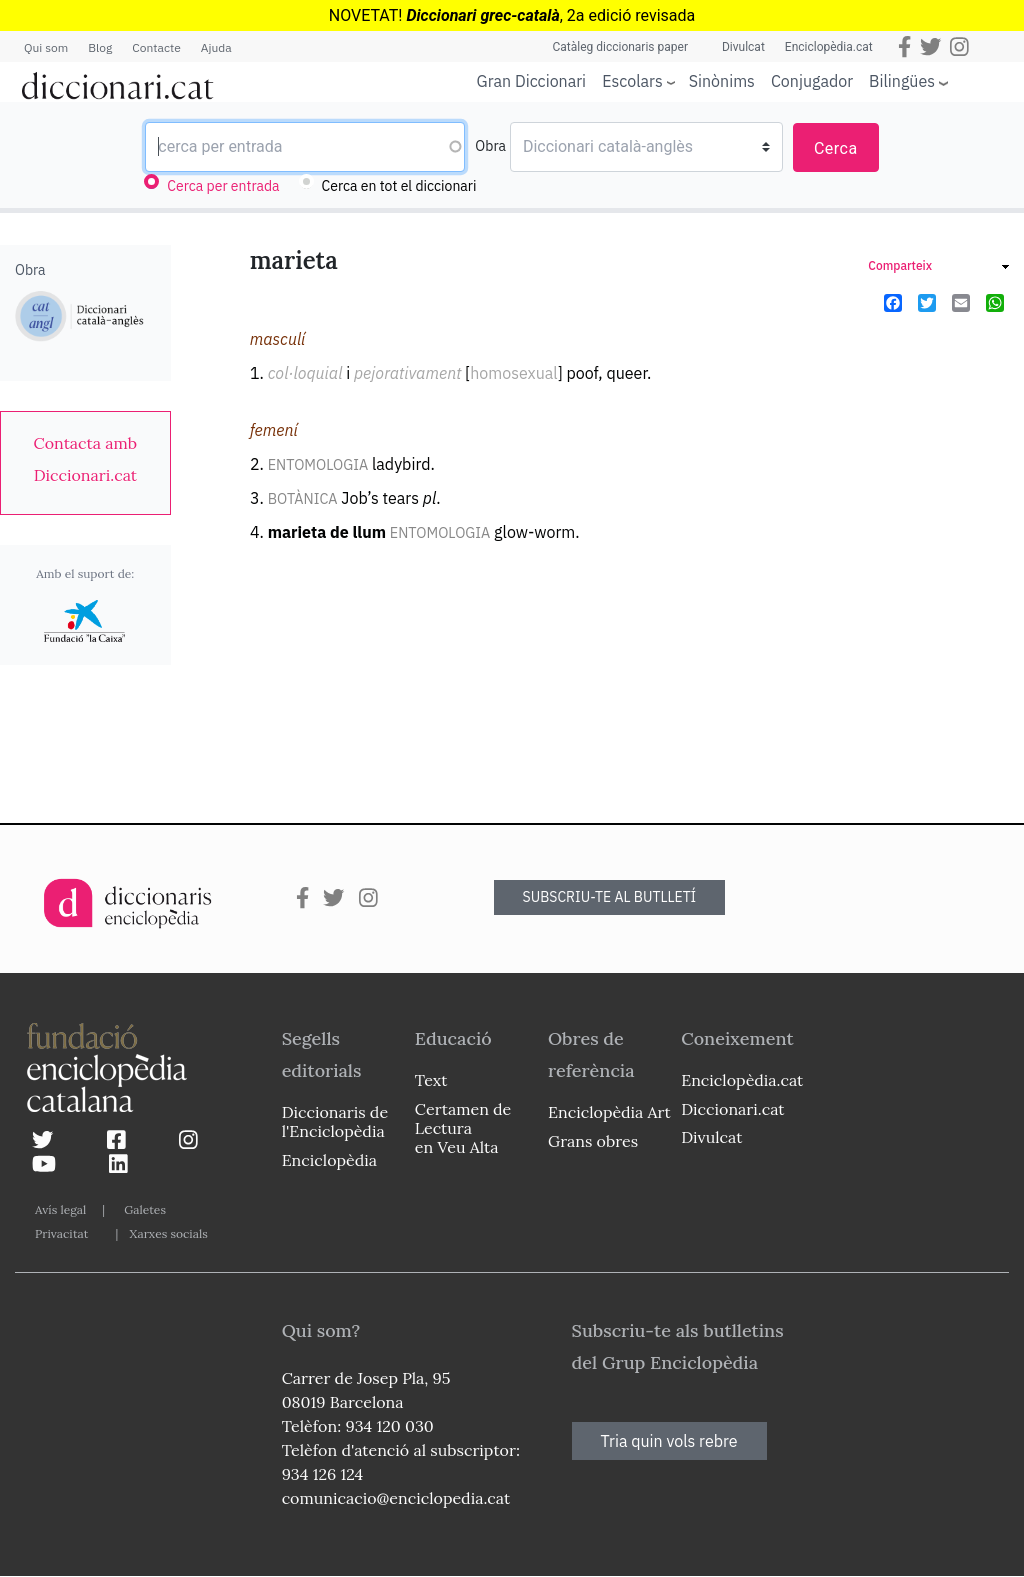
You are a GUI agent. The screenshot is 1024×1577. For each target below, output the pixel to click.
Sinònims (722, 81)
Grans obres (593, 1141)
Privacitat (61, 1233)
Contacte (156, 47)
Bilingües (902, 80)
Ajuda (216, 47)
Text (431, 1080)
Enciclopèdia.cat (829, 47)
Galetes (145, 1209)
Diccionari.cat (732, 1109)
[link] (85, 459)
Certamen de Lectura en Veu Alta (463, 1128)
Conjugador (812, 81)
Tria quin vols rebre (669, 1441)
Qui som (46, 47)
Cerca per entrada (223, 186)
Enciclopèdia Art (609, 1112)
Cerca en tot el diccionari (399, 186)
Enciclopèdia (329, 1160)
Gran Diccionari (532, 81)
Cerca (836, 148)
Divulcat (743, 47)
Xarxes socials (168, 1233)
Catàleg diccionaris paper (620, 47)
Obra (490, 146)
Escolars (632, 80)
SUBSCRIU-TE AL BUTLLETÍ (610, 897)
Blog (100, 47)
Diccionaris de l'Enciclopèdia (335, 1121)
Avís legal (60, 1209)
